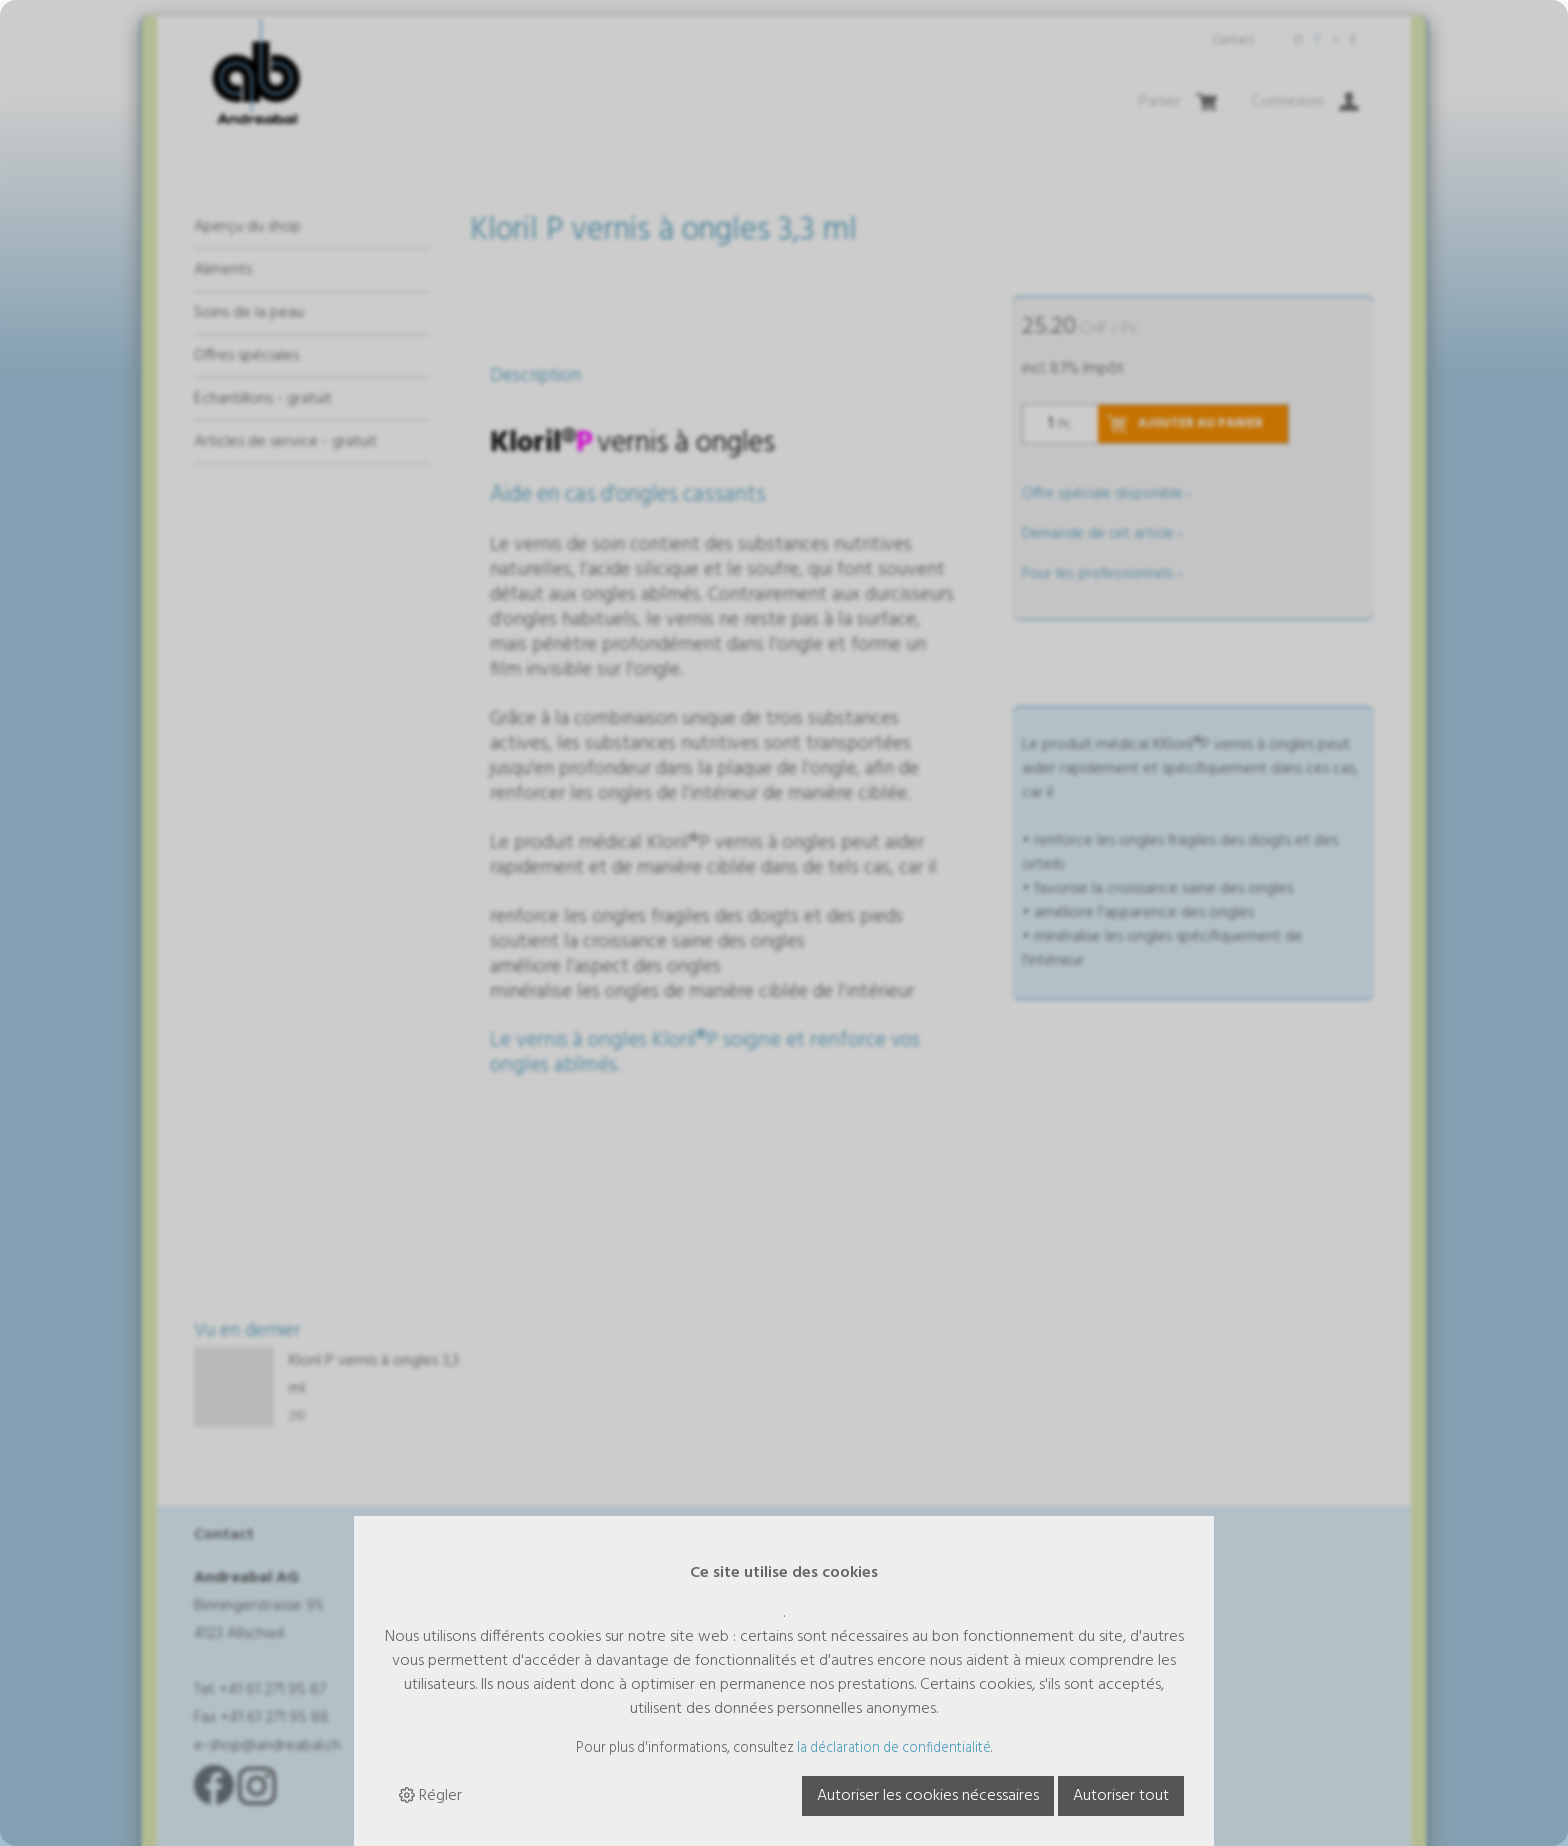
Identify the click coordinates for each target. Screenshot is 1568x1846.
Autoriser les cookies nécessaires (928, 1796)
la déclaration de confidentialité (894, 1748)
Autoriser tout (1121, 1796)
